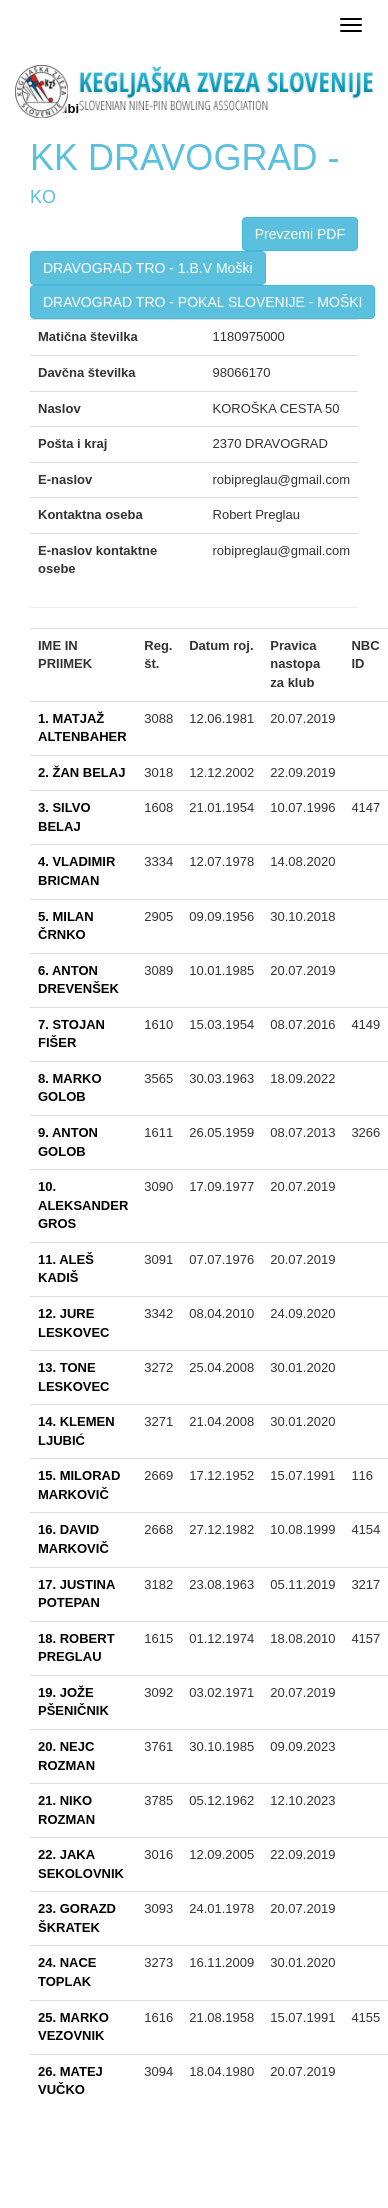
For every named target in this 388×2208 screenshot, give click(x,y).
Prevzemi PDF (300, 234)
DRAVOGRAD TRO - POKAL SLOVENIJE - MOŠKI (202, 302)
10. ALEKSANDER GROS (83, 1205)
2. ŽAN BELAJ (81, 772)
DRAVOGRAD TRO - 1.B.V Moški (148, 268)
